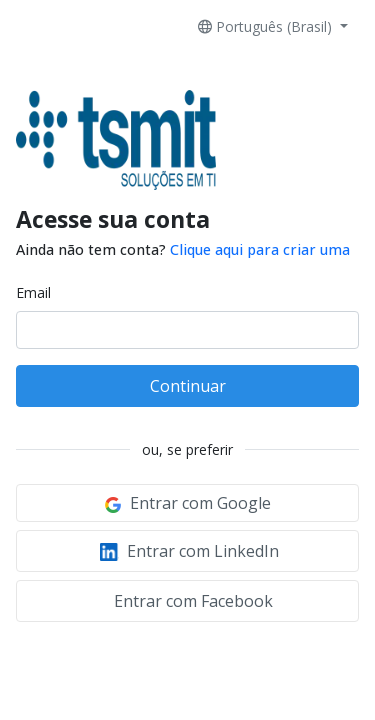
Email (33, 292)
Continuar (188, 386)
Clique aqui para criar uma (260, 249)
